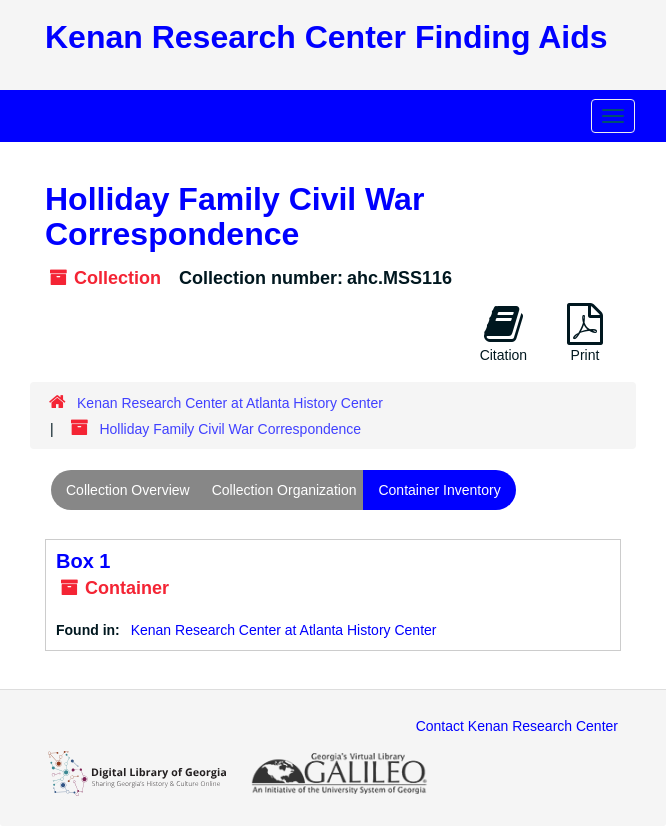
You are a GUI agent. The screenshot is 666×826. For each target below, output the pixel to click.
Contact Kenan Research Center (517, 726)
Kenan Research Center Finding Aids (326, 37)
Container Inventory (439, 490)
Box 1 (83, 561)
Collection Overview (128, 490)
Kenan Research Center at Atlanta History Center (230, 403)
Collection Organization (284, 490)
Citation (503, 333)
